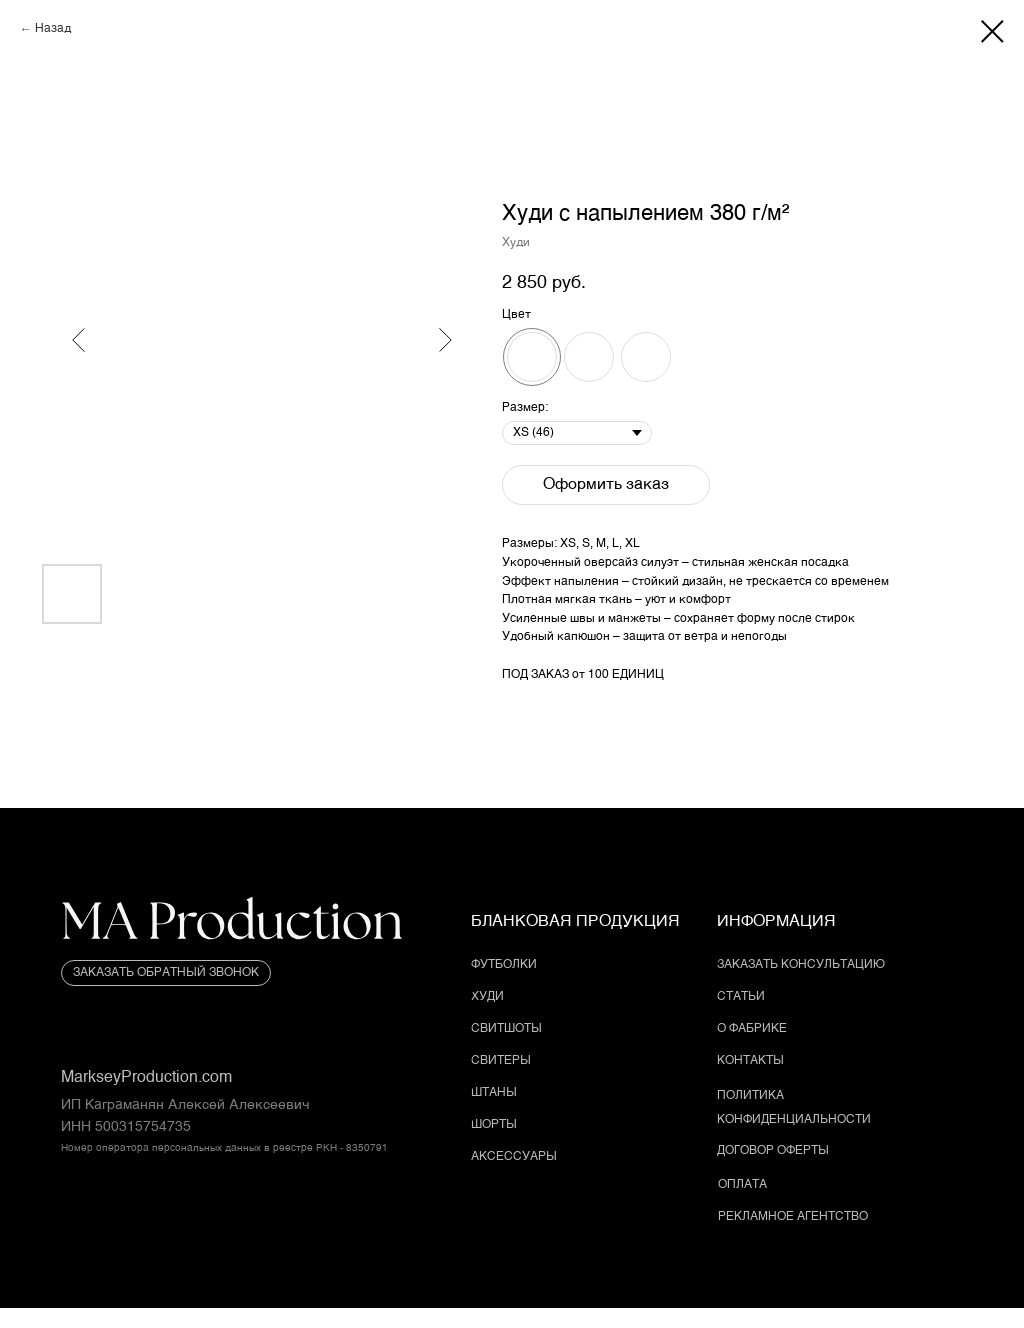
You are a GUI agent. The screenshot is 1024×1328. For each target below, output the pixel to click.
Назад (53, 29)
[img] (232, 924)
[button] (166, 973)
